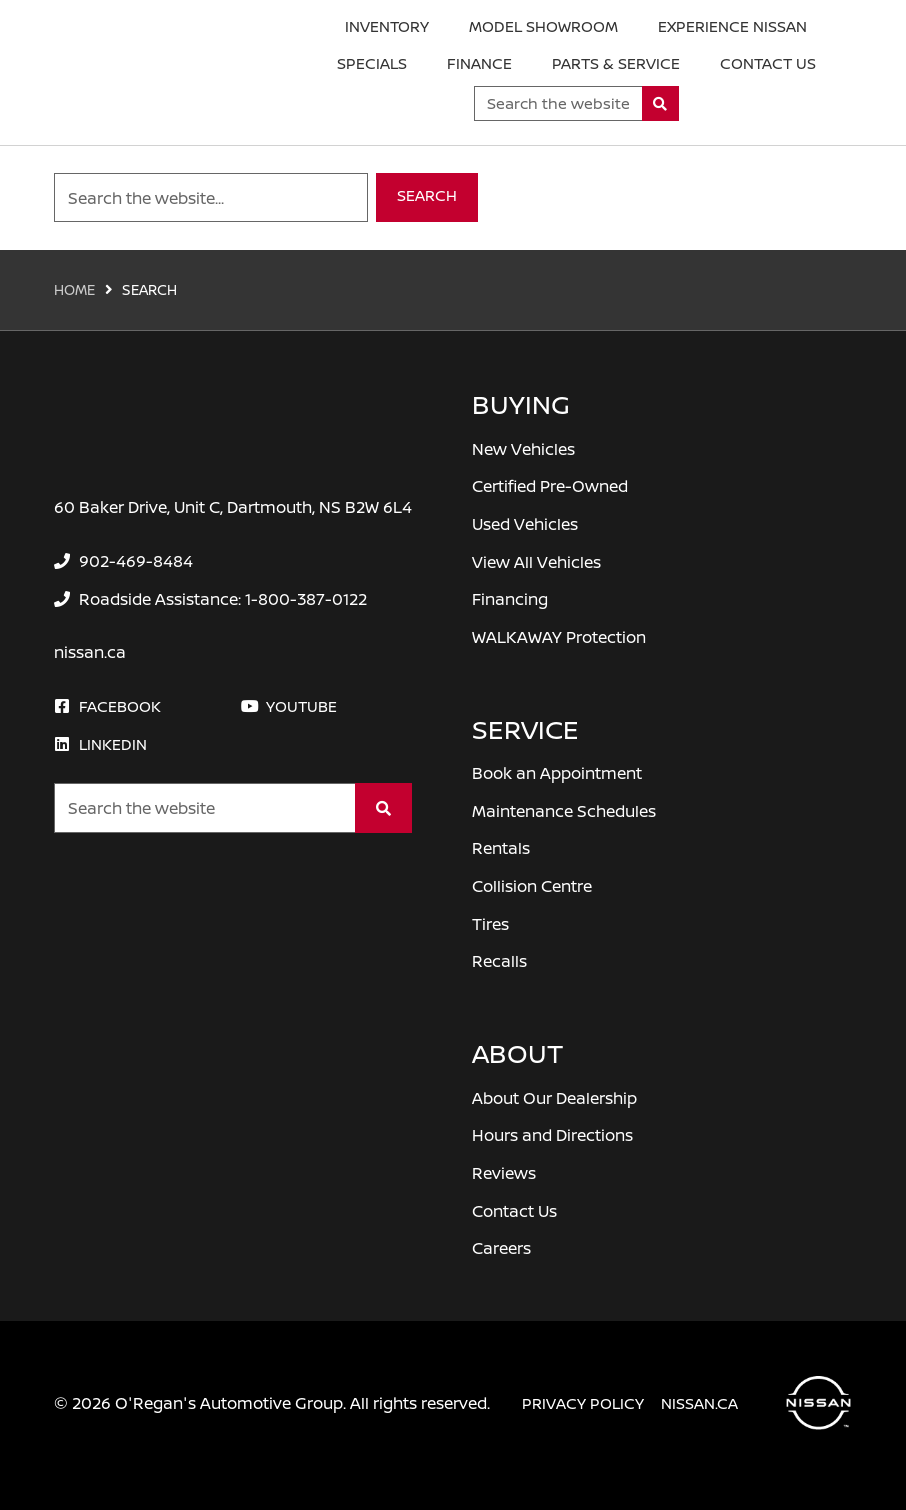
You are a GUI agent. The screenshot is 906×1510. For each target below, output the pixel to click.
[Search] (660, 103)
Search (427, 195)
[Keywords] (558, 103)
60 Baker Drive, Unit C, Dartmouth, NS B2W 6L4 (233, 507)
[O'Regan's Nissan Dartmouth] (150, 73)
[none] (123, 561)
